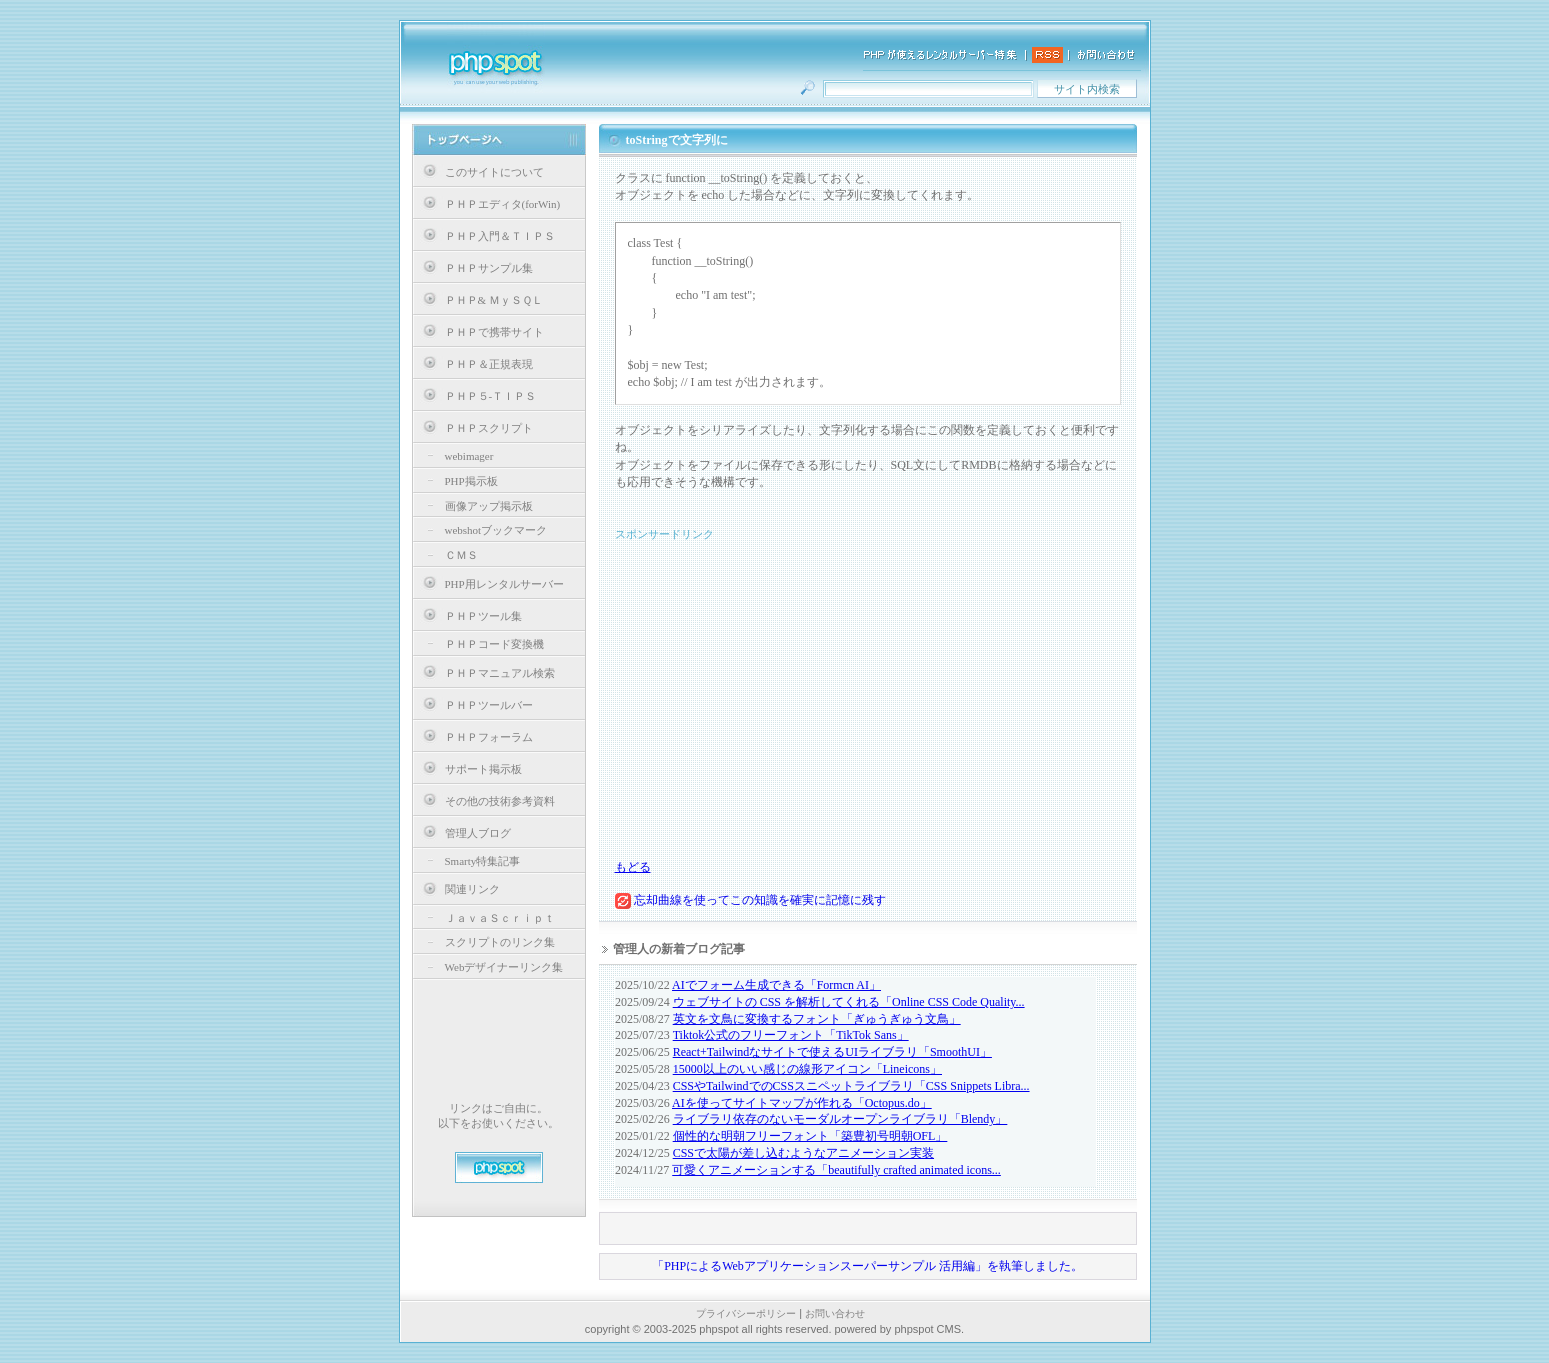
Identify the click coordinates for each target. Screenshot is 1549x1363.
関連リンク (472, 889)
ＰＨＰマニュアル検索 (500, 673)
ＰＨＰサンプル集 (489, 268)
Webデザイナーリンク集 (504, 967)
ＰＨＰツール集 (483, 616)
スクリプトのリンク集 (500, 942)
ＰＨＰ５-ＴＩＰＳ (491, 396)
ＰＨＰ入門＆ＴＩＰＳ (500, 236)
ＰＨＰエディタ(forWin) (503, 204)
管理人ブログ (478, 833)
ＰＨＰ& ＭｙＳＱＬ (494, 300)
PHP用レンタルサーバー (504, 584)
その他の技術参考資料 (500, 801)
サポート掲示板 (483, 769)
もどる (633, 867)
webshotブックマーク (496, 530)
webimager (469, 456)
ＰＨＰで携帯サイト (494, 332)
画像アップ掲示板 (489, 506)
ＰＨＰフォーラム (489, 737)
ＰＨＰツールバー (489, 705)
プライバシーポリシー (746, 1313)
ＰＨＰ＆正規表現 (489, 364)
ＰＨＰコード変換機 (494, 644)
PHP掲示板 (471, 481)
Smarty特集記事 (483, 861)
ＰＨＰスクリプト (489, 428)
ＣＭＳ (461, 555)
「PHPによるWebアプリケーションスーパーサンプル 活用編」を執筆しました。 (867, 1266)
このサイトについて (494, 172)
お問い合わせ (835, 1313)
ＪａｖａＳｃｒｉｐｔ (500, 918)
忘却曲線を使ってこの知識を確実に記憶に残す (750, 900)
